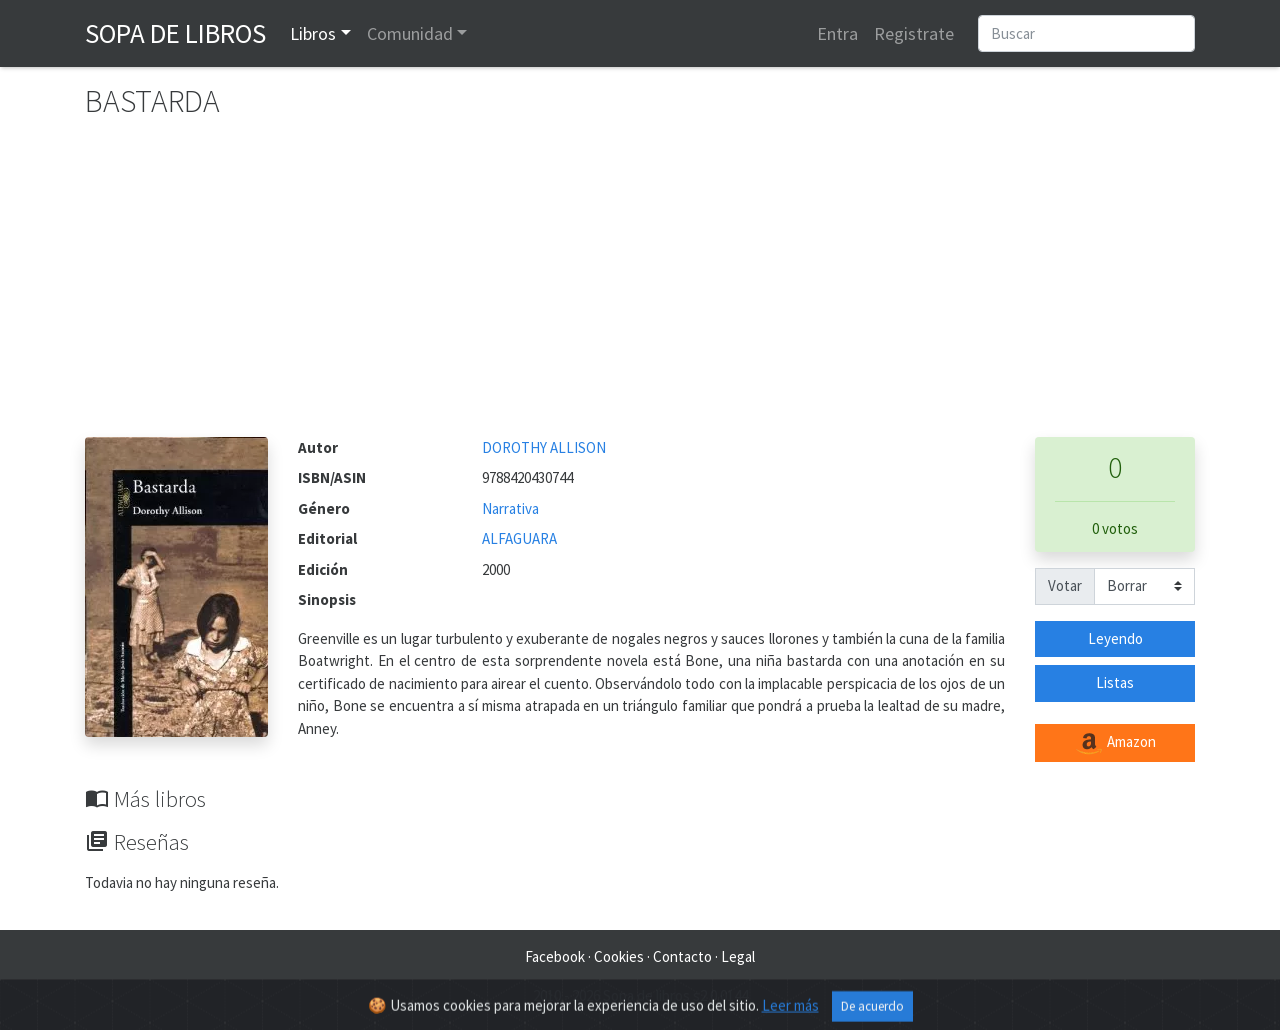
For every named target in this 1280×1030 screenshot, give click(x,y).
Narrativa (510, 508)
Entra (837, 33)
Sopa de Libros (175, 33)
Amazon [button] (1115, 743)
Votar (1065, 585)
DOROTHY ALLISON (544, 447)
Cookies (619, 956)
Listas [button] (1115, 682)
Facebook (555, 956)
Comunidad (410, 33)
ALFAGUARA (519, 538)
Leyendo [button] (1115, 638)
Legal (738, 956)
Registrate (914, 33)
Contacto (682, 956)
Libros (313, 33)
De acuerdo (872, 1012)
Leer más (790, 1011)
